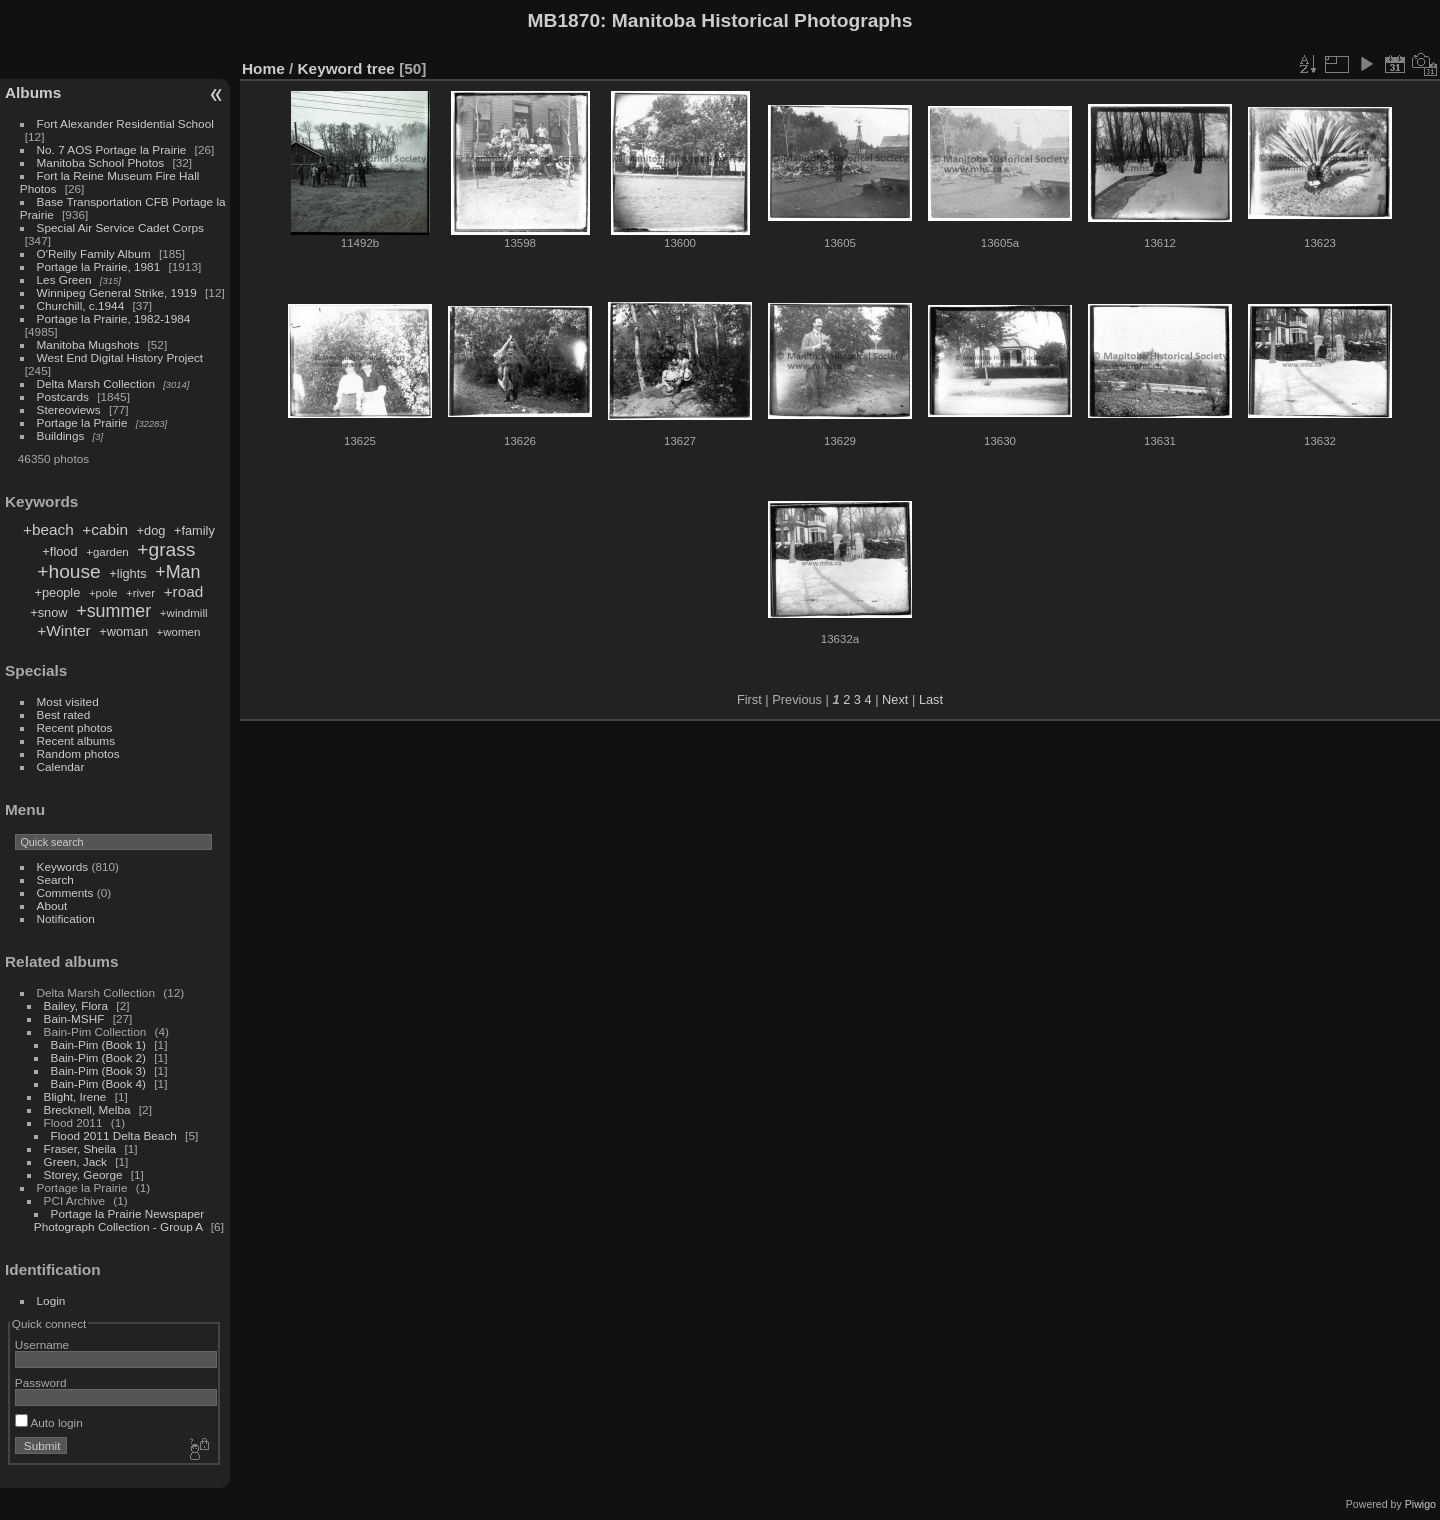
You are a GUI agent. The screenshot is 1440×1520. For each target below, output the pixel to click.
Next (895, 699)
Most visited (68, 701)
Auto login (49, 1422)
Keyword (330, 68)
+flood (59, 551)
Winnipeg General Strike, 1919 (117, 292)
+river (140, 593)
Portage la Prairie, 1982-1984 (114, 318)
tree (381, 68)
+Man (177, 572)
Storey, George (83, 1174)
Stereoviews (69, 409)
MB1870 (564, 20)
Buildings (61, 435)
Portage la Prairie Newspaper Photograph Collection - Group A (119, 1220)
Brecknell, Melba (87, 1109)
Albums (33, 92)
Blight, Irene (75, 1096)
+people (57, 592)
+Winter (63, 630)
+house (68, 571)
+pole (103, 593)
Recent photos (75, 727)
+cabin (105, 529)
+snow (48, 612)
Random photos (78, 753)
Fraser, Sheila (80, 1148)
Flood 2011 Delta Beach (114, 1135)
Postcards (63, 396)
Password (41, 1382)
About (52, 905)
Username (42, 1344)
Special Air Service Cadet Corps (120, 227)
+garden (107, 552)
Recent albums (76, 740)
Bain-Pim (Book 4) (98, 1083)
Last (931, 699)
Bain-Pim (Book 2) (98, 1057)
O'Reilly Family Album (94, 253)
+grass (166, 549)
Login (51, 1300)
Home (263, 68)
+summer (113, 611)
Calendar (61, 766)
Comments (65, 892)
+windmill (184, 613)
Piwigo (1420, 1504)
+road (184, 591)
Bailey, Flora (76, 1005)
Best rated (64, 714)
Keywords (63, 866)
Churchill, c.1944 (81, 305)
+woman (123, 631)
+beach (48, 529)
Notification (66, 918)
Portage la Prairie (82, 422)
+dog (151, 530)
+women (179, 632)
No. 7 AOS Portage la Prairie (112, 149)
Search (55, 879)
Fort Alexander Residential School (125, 123)
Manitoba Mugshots (88, 344)
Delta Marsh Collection (96, 383)
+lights (127, 573)
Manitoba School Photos (101, 162)
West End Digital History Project (120, 357)
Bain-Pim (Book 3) (98, 1070)
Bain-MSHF (74, 1018)
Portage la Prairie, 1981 (99, 266)
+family (194, 530)
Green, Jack (75, 1161)
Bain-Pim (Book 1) (98, 1044)
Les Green (64, 279)
